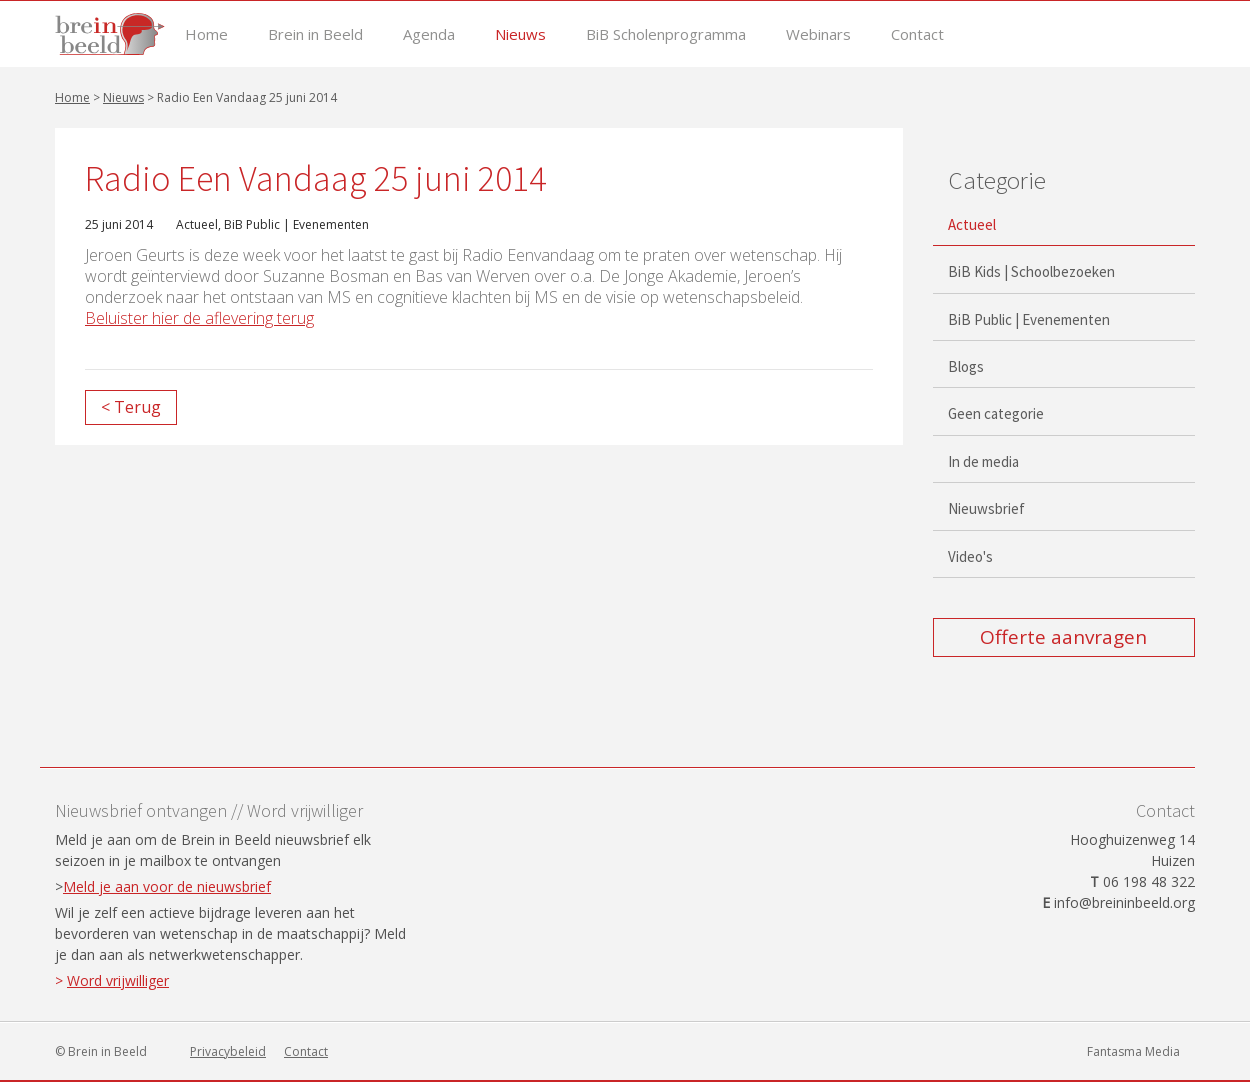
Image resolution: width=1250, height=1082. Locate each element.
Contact (917, 34)
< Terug (131, 407)
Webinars (818, 34)
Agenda (429, 34)
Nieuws (520, 34)
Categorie (997, 180)
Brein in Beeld (315, 34)
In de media (983, 461)
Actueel (197, 224)
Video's (970, 556)
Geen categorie (996, 413)
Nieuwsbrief (986, 508)
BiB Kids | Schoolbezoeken (1031, 271)
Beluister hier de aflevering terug (199, 318)
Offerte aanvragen (1063, 637)
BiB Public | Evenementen (296, 224)
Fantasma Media (1133, 1051)
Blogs (966, 366)
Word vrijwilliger (118, 980)
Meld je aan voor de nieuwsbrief (167, 886)
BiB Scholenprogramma (666, 34)
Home (206, 34)
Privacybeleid (228, 1051)
